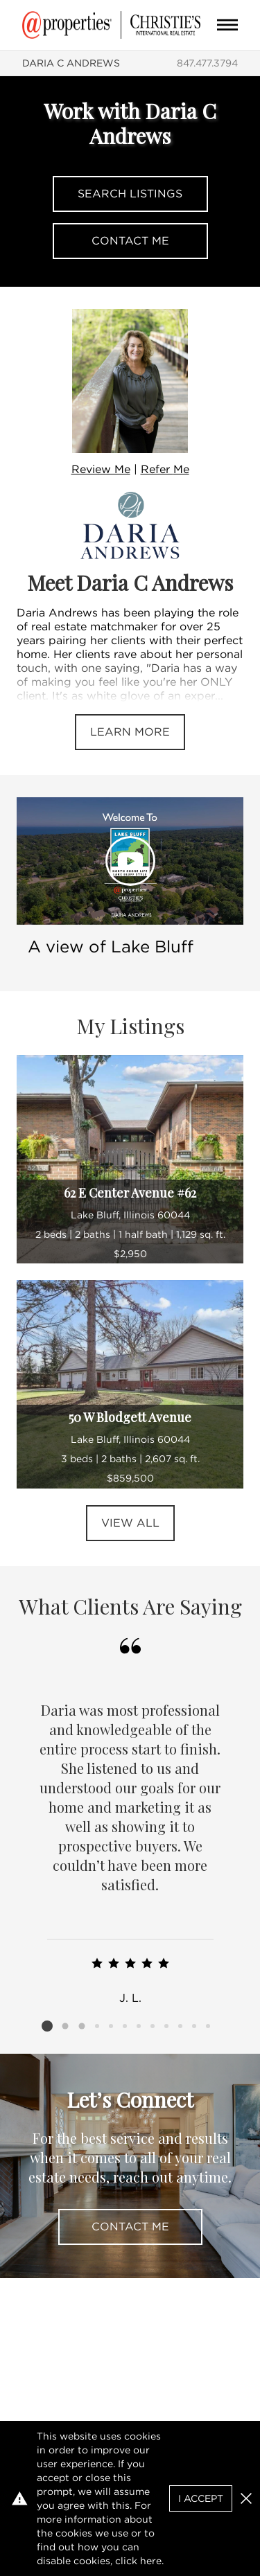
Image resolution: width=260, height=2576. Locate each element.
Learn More (130, 731)
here (151, 2560)
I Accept (200, 2498)
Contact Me (130, 240)
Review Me (100, 469)
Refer (165, 469)
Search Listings (130, 193)
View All (130, 1522)
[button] (246, 2498)
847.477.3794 (207, 63)
